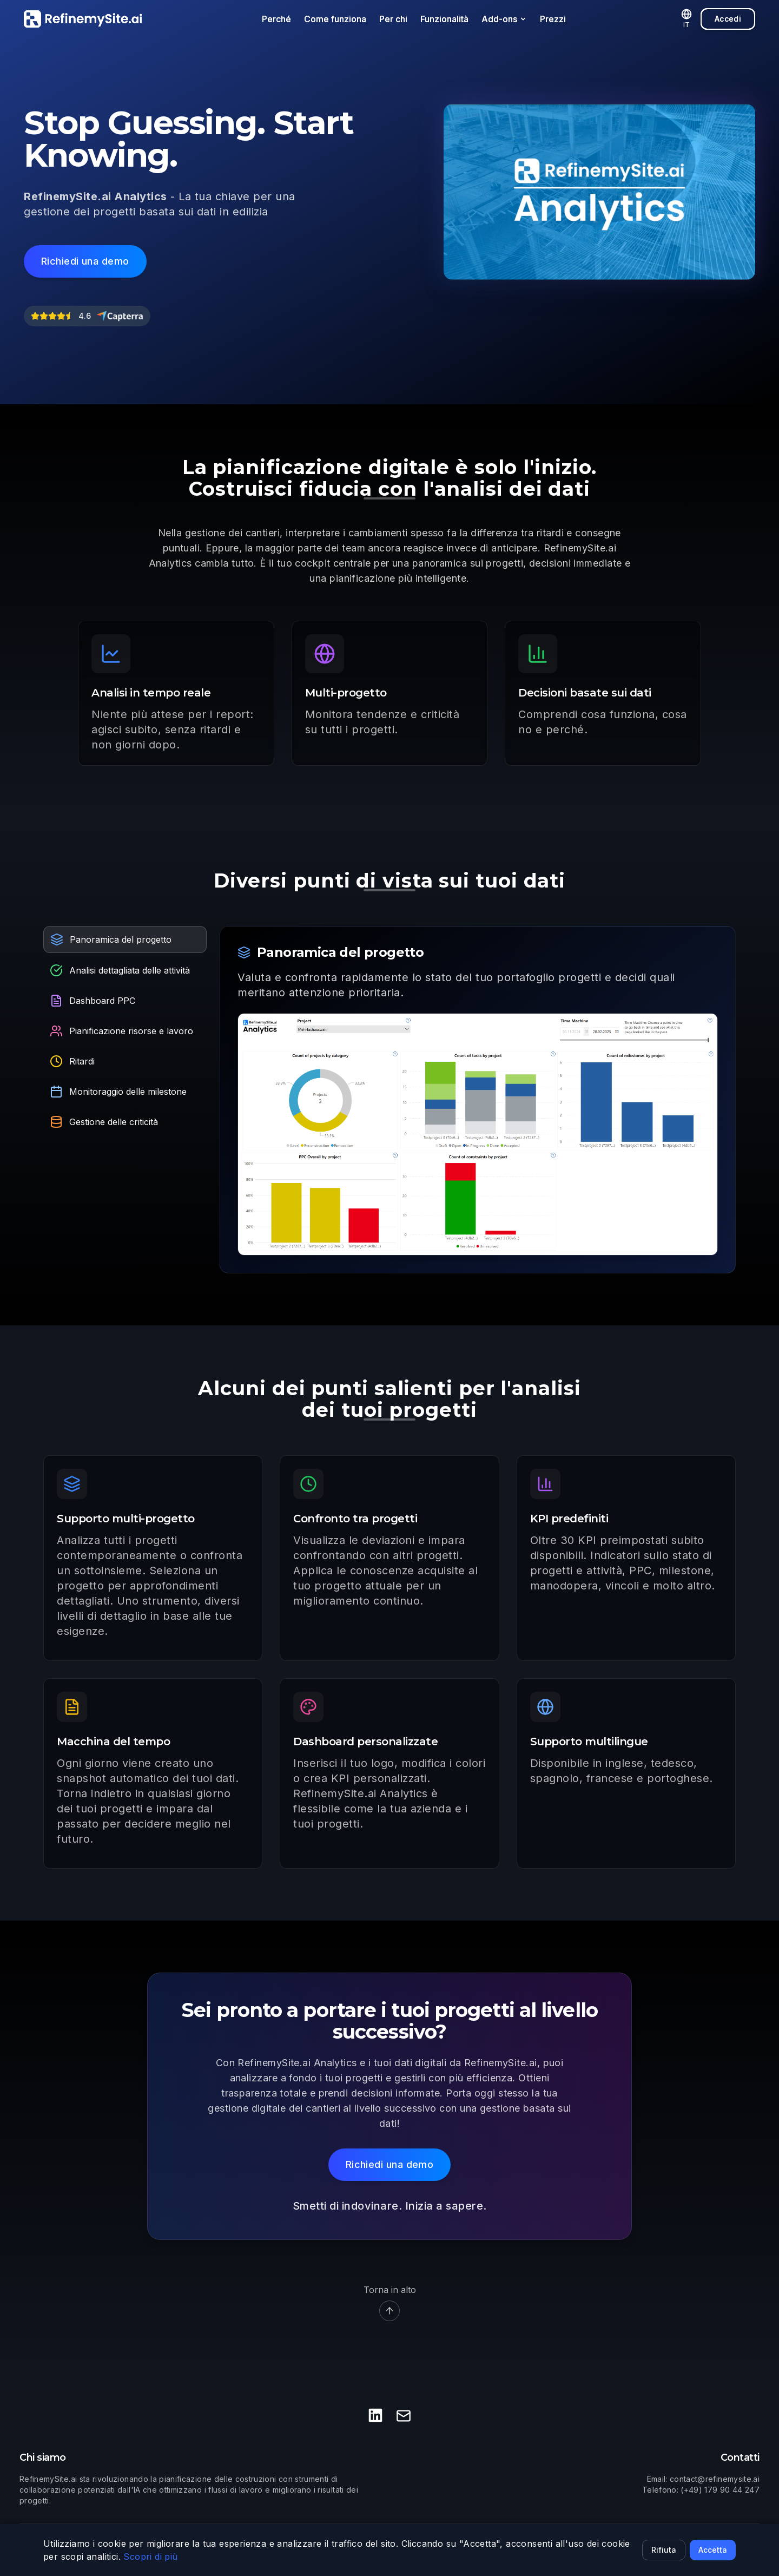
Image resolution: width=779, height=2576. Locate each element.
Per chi (393, 19)
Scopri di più (150, 2556)
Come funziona (335, 19)
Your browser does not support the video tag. (599, 192)
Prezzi (553, 19)
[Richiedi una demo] (85, 261)
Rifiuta (663, 2549)
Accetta (712, 2549)
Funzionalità (444, 19)
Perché (276, 19)
